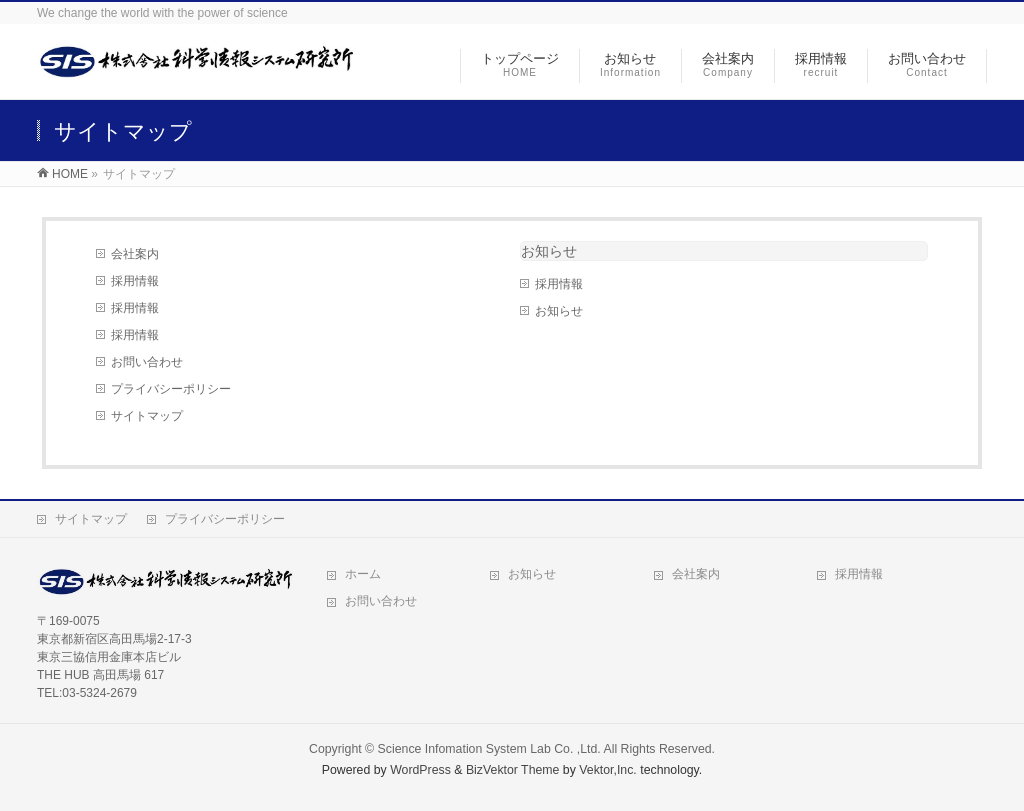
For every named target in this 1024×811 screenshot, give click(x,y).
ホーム (363, 574)
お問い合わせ (147, 362)
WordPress (420, 770)
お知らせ (549, 251)
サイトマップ (147, 416)
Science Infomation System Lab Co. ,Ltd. (489, 749)
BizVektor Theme (513, 770)
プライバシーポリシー (171, 389)
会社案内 (135, 254)
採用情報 (135, 281)
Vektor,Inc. (608, 770)
